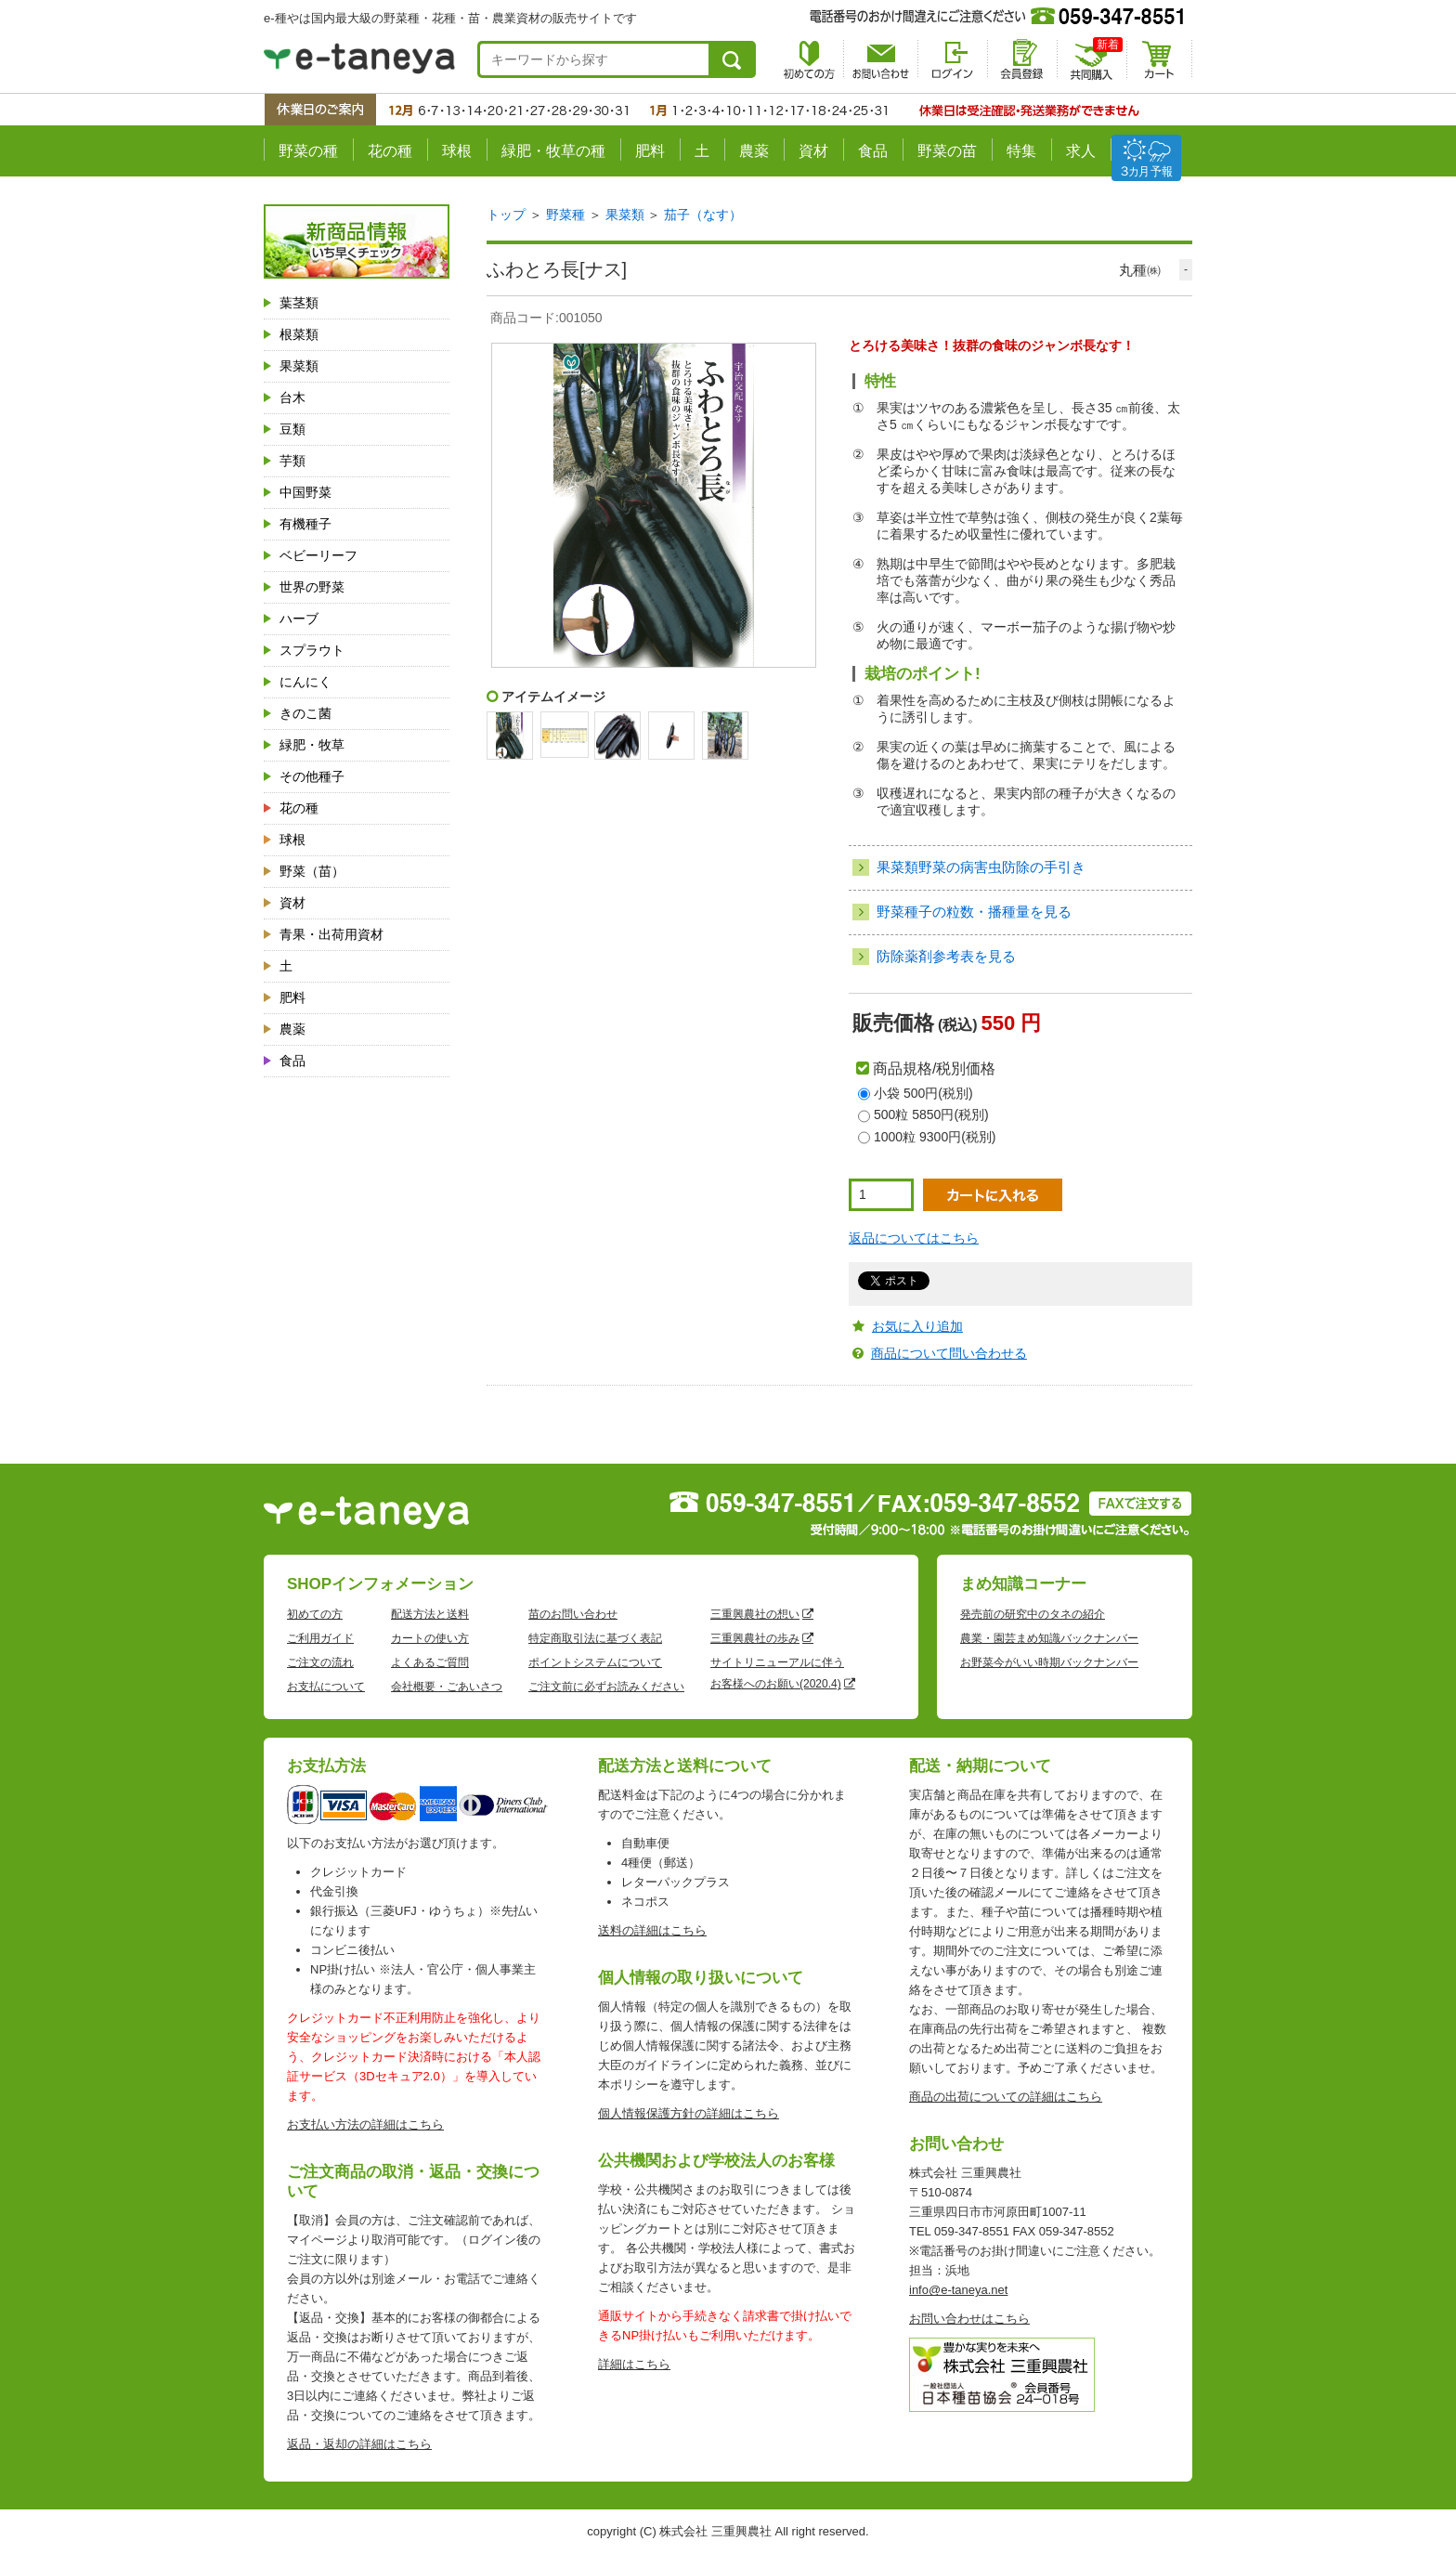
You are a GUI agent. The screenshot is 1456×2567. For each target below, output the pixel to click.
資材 (813, 151)
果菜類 (299, 365)
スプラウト (312, 650)
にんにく (306, 681)
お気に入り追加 (917, 1326)
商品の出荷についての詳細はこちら (1005, 2097)
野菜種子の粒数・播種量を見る (974, 911)
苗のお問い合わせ (573, 1614)
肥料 (650, 151)
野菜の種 (308, 151)
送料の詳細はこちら (652, 1930)
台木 (293, 397)
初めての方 (315, 1614)
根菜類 (299, 334)
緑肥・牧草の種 (553, 151)
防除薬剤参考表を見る (946, 956)
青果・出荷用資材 (332, 934)
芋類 (293, 460)
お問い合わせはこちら (969, 2319)
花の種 (390, 151)
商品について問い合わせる (949, 1353)
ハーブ (299, 618)
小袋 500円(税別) (923, 1093)
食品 (873, 151)
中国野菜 (306, 492)
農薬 (754, 151)
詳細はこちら (634, 2364)
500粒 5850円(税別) (931, 1114)
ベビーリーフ (319, 555)
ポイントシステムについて (595, 1662)
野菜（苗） (312, 871)
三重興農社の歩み (755, 1638)
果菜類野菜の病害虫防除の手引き (981, 867)
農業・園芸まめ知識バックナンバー (1049, 1638)
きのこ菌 (306, 713)
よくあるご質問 (430, 1662)
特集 (1021, 151)
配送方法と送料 (430, 1614)
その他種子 (312, 776)
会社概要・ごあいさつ (446, 1686)
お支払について (326, 1686)
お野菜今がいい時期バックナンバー (1049, 1662)
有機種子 (306, 523)
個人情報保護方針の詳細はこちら (688, 2113)
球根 (457, 151)
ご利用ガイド (320, 1638)
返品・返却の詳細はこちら (359, 2444)
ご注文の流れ (320, 1662)
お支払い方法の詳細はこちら (365, 2124)
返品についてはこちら (914, 1238)
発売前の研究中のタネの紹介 (1032, 1614)
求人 (1081, 151)
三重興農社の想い (755, 1614)
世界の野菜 (312, 587)
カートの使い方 (430, 1638)
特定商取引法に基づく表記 (595, 1638)
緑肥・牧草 (312, 744)
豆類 (293, 429)
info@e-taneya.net (958, 2290)
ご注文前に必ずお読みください (606, 1686)
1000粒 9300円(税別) (935, 1136)
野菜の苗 (947, 151)
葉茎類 (299, 302)
